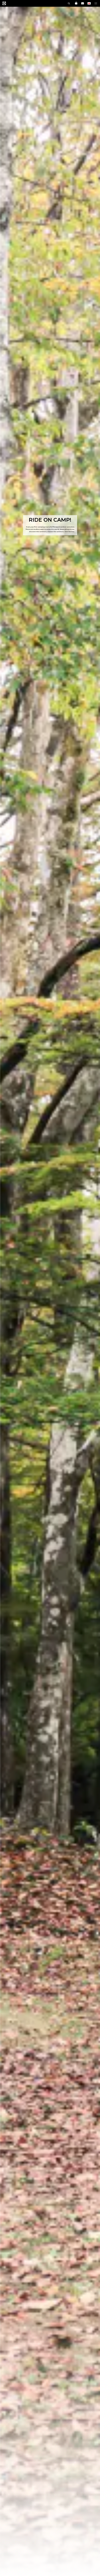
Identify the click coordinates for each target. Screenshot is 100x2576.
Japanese (89, 3)
